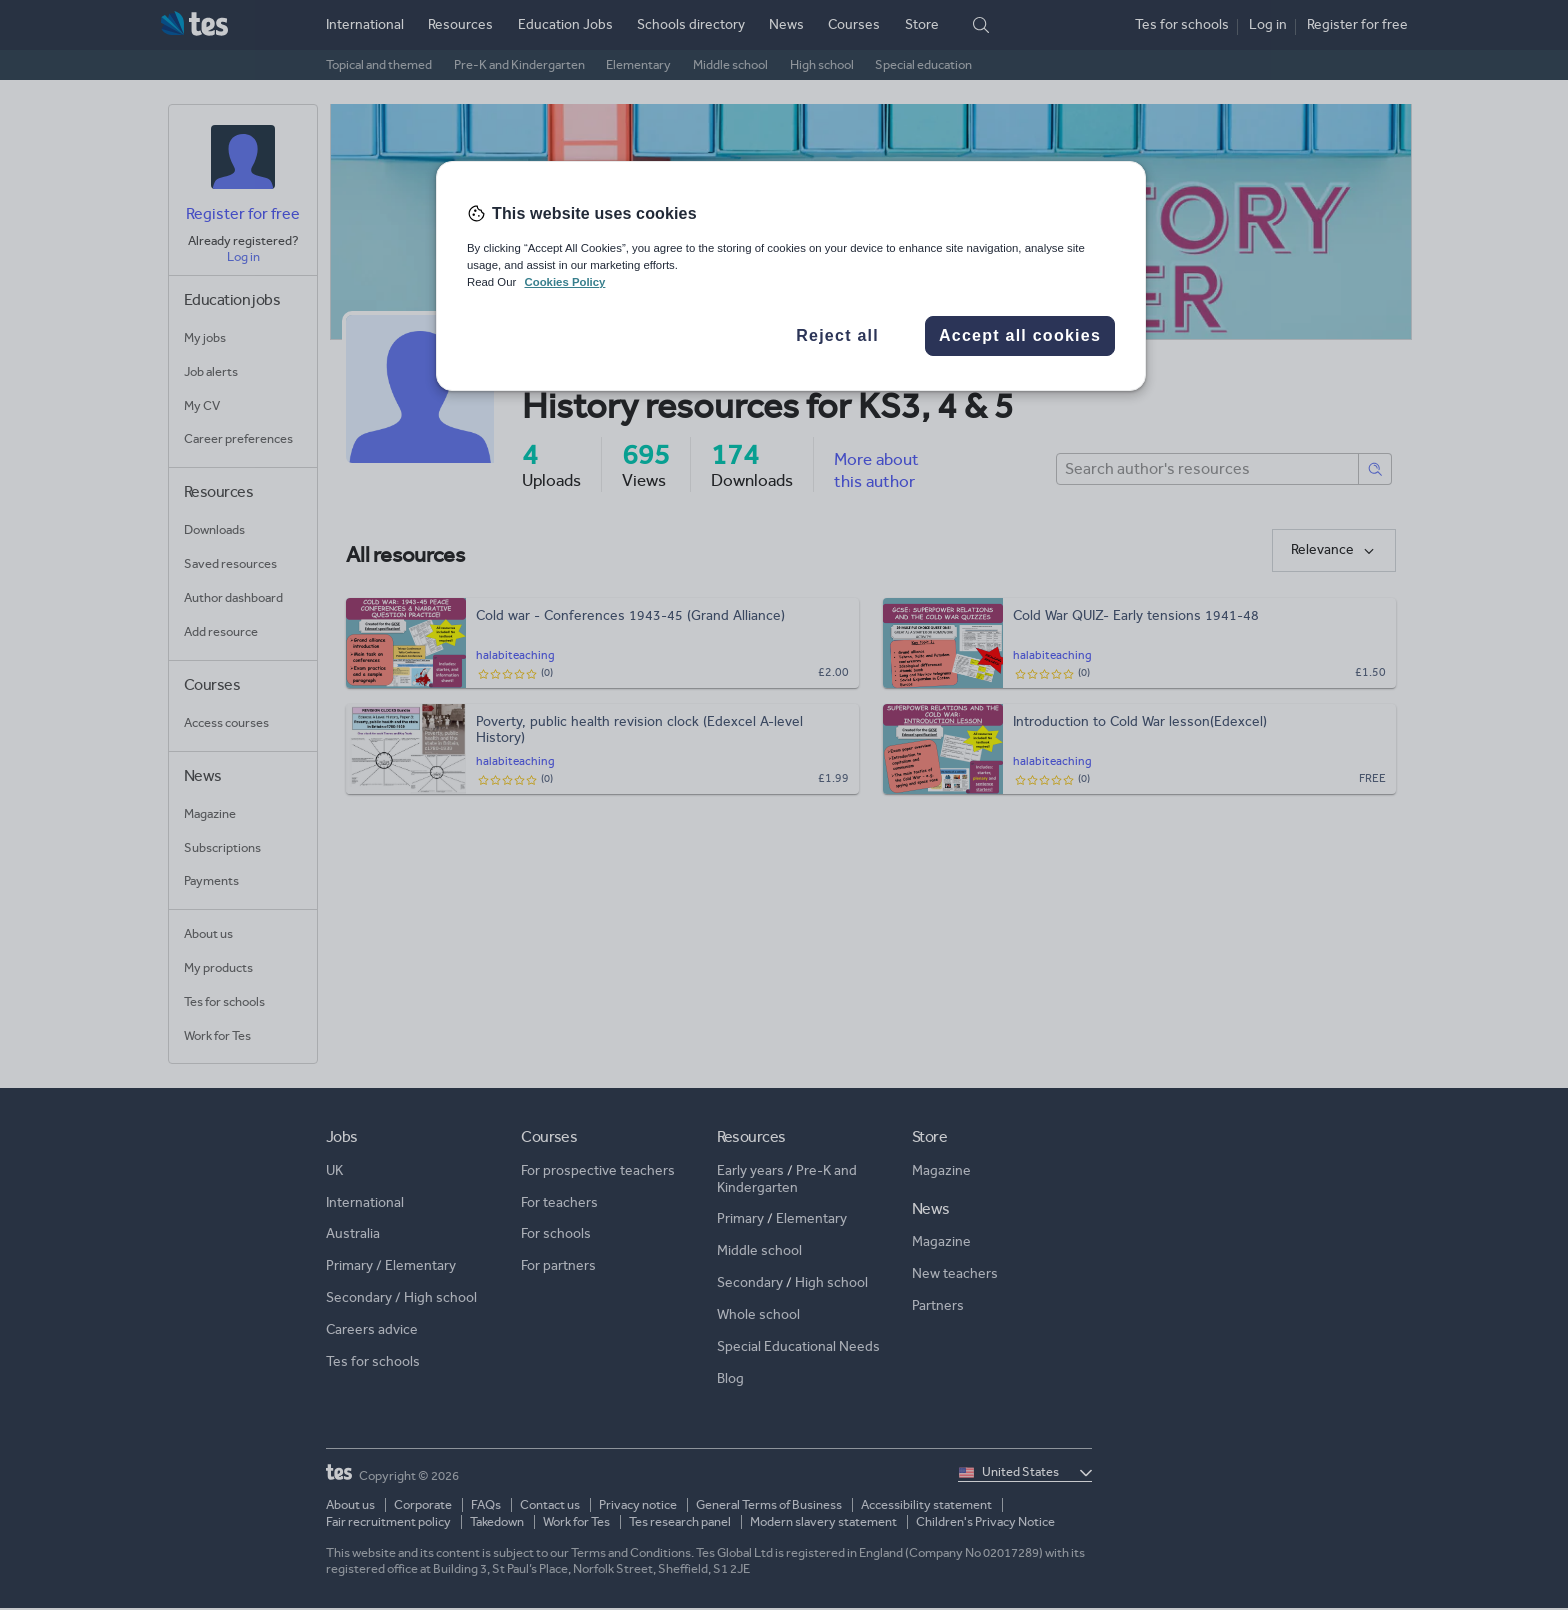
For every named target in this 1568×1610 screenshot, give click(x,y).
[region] (791, 276)
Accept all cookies (1020, 335)
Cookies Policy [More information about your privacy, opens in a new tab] (564, 282)
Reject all (837, 335)
